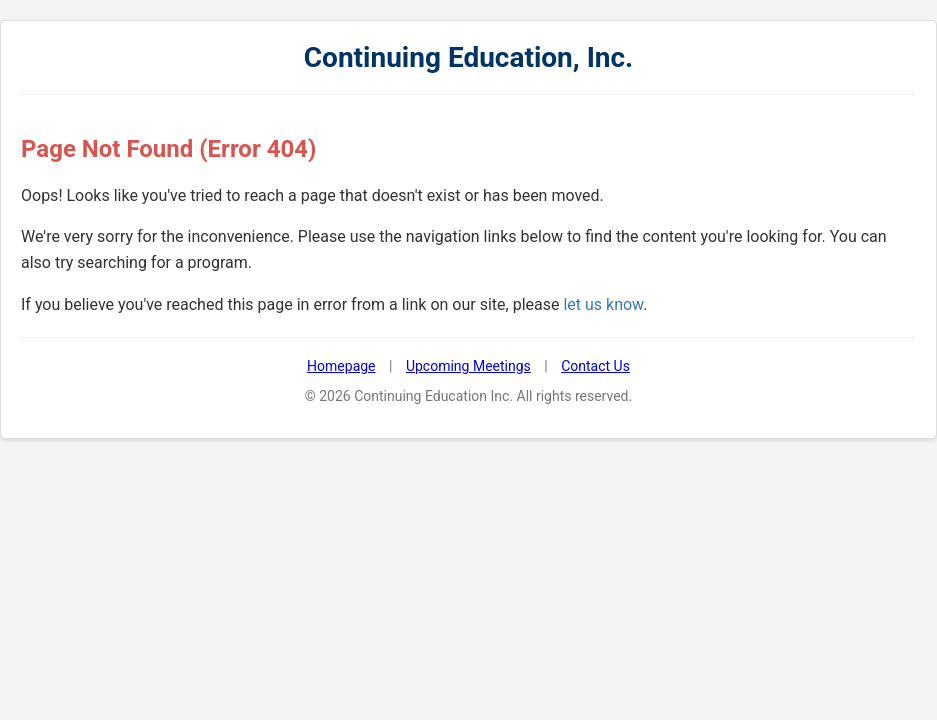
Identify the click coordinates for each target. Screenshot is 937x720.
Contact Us (595, 366)
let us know (603, 304)
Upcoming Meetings (468, 366)
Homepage (341, 366)
